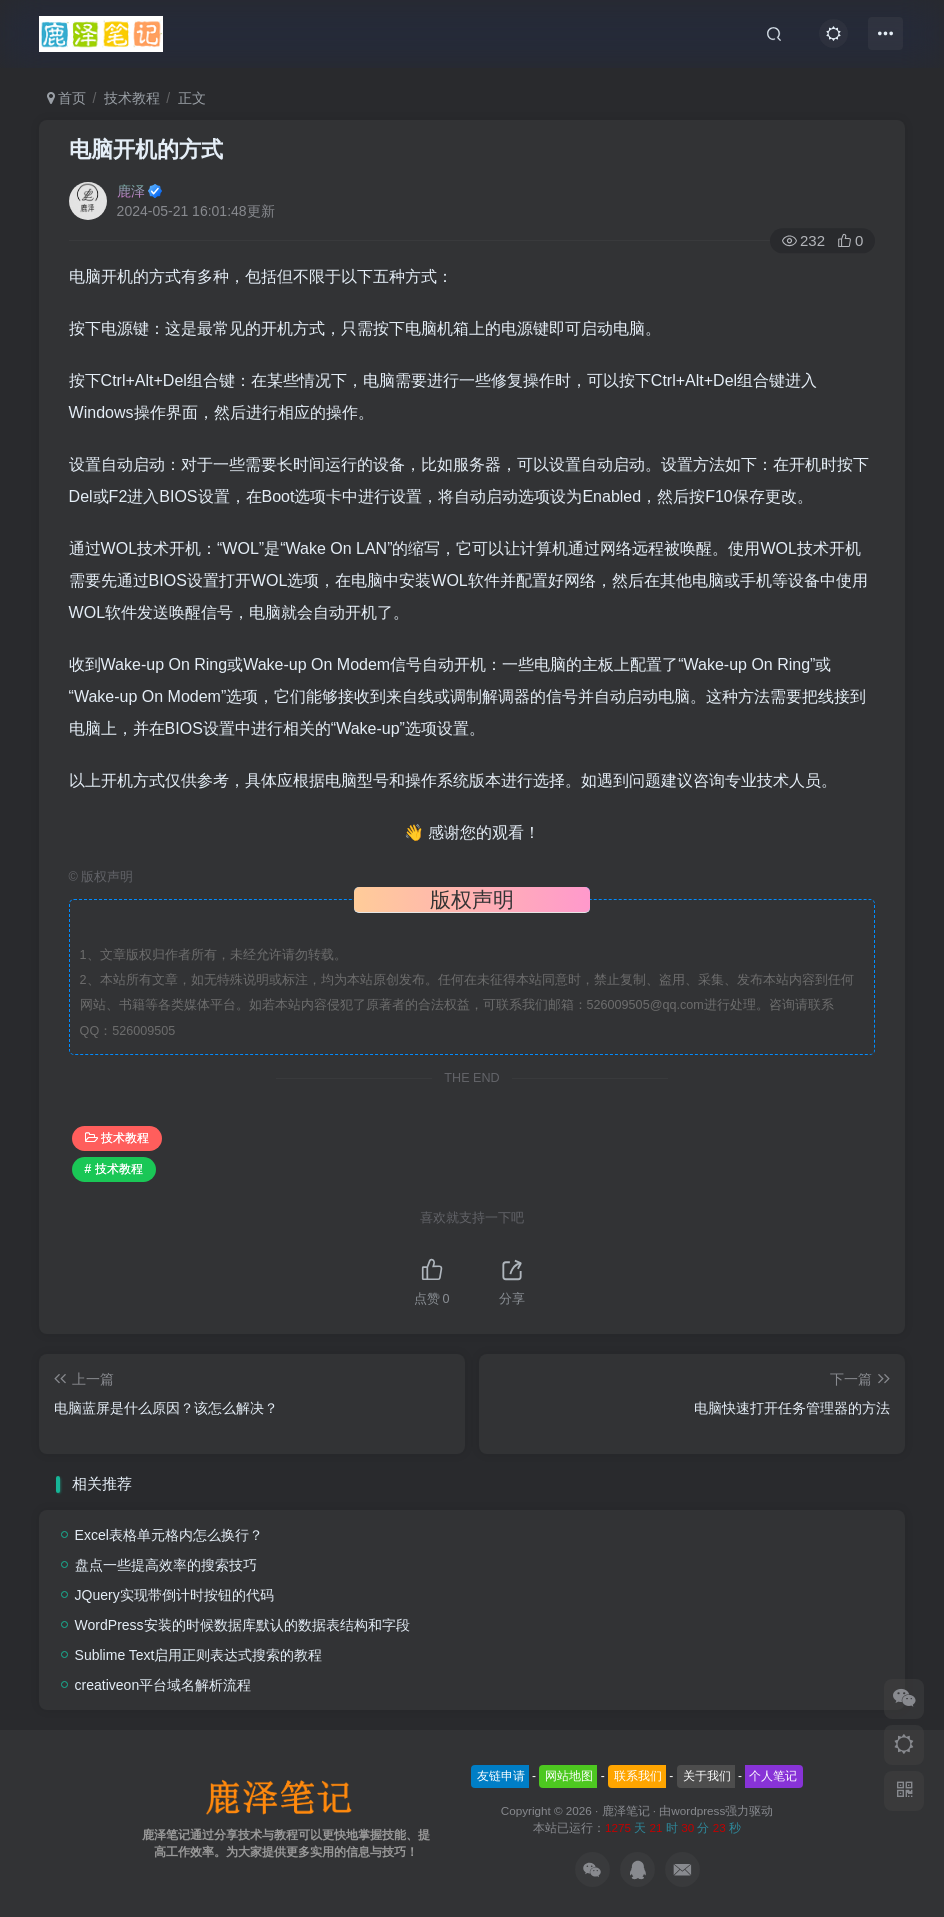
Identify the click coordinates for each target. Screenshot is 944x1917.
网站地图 (569, 1776)
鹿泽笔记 (626, 1810)
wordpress (698, 1810)
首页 (67, 98)
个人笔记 (773, 1776)
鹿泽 (131, 191)
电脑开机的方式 (146, 149)
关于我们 (707, 1776)
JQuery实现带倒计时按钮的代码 (174, 1595)
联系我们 (638, 1776)
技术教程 (132, 98)
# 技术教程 (114, 1169)
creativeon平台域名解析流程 (163, 1685)
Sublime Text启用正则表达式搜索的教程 (199, 1655)
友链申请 (501, 1776)
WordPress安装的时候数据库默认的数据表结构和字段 (242, 1625)
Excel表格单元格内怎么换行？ (169, 1535)
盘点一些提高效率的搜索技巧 (166, 1565)
